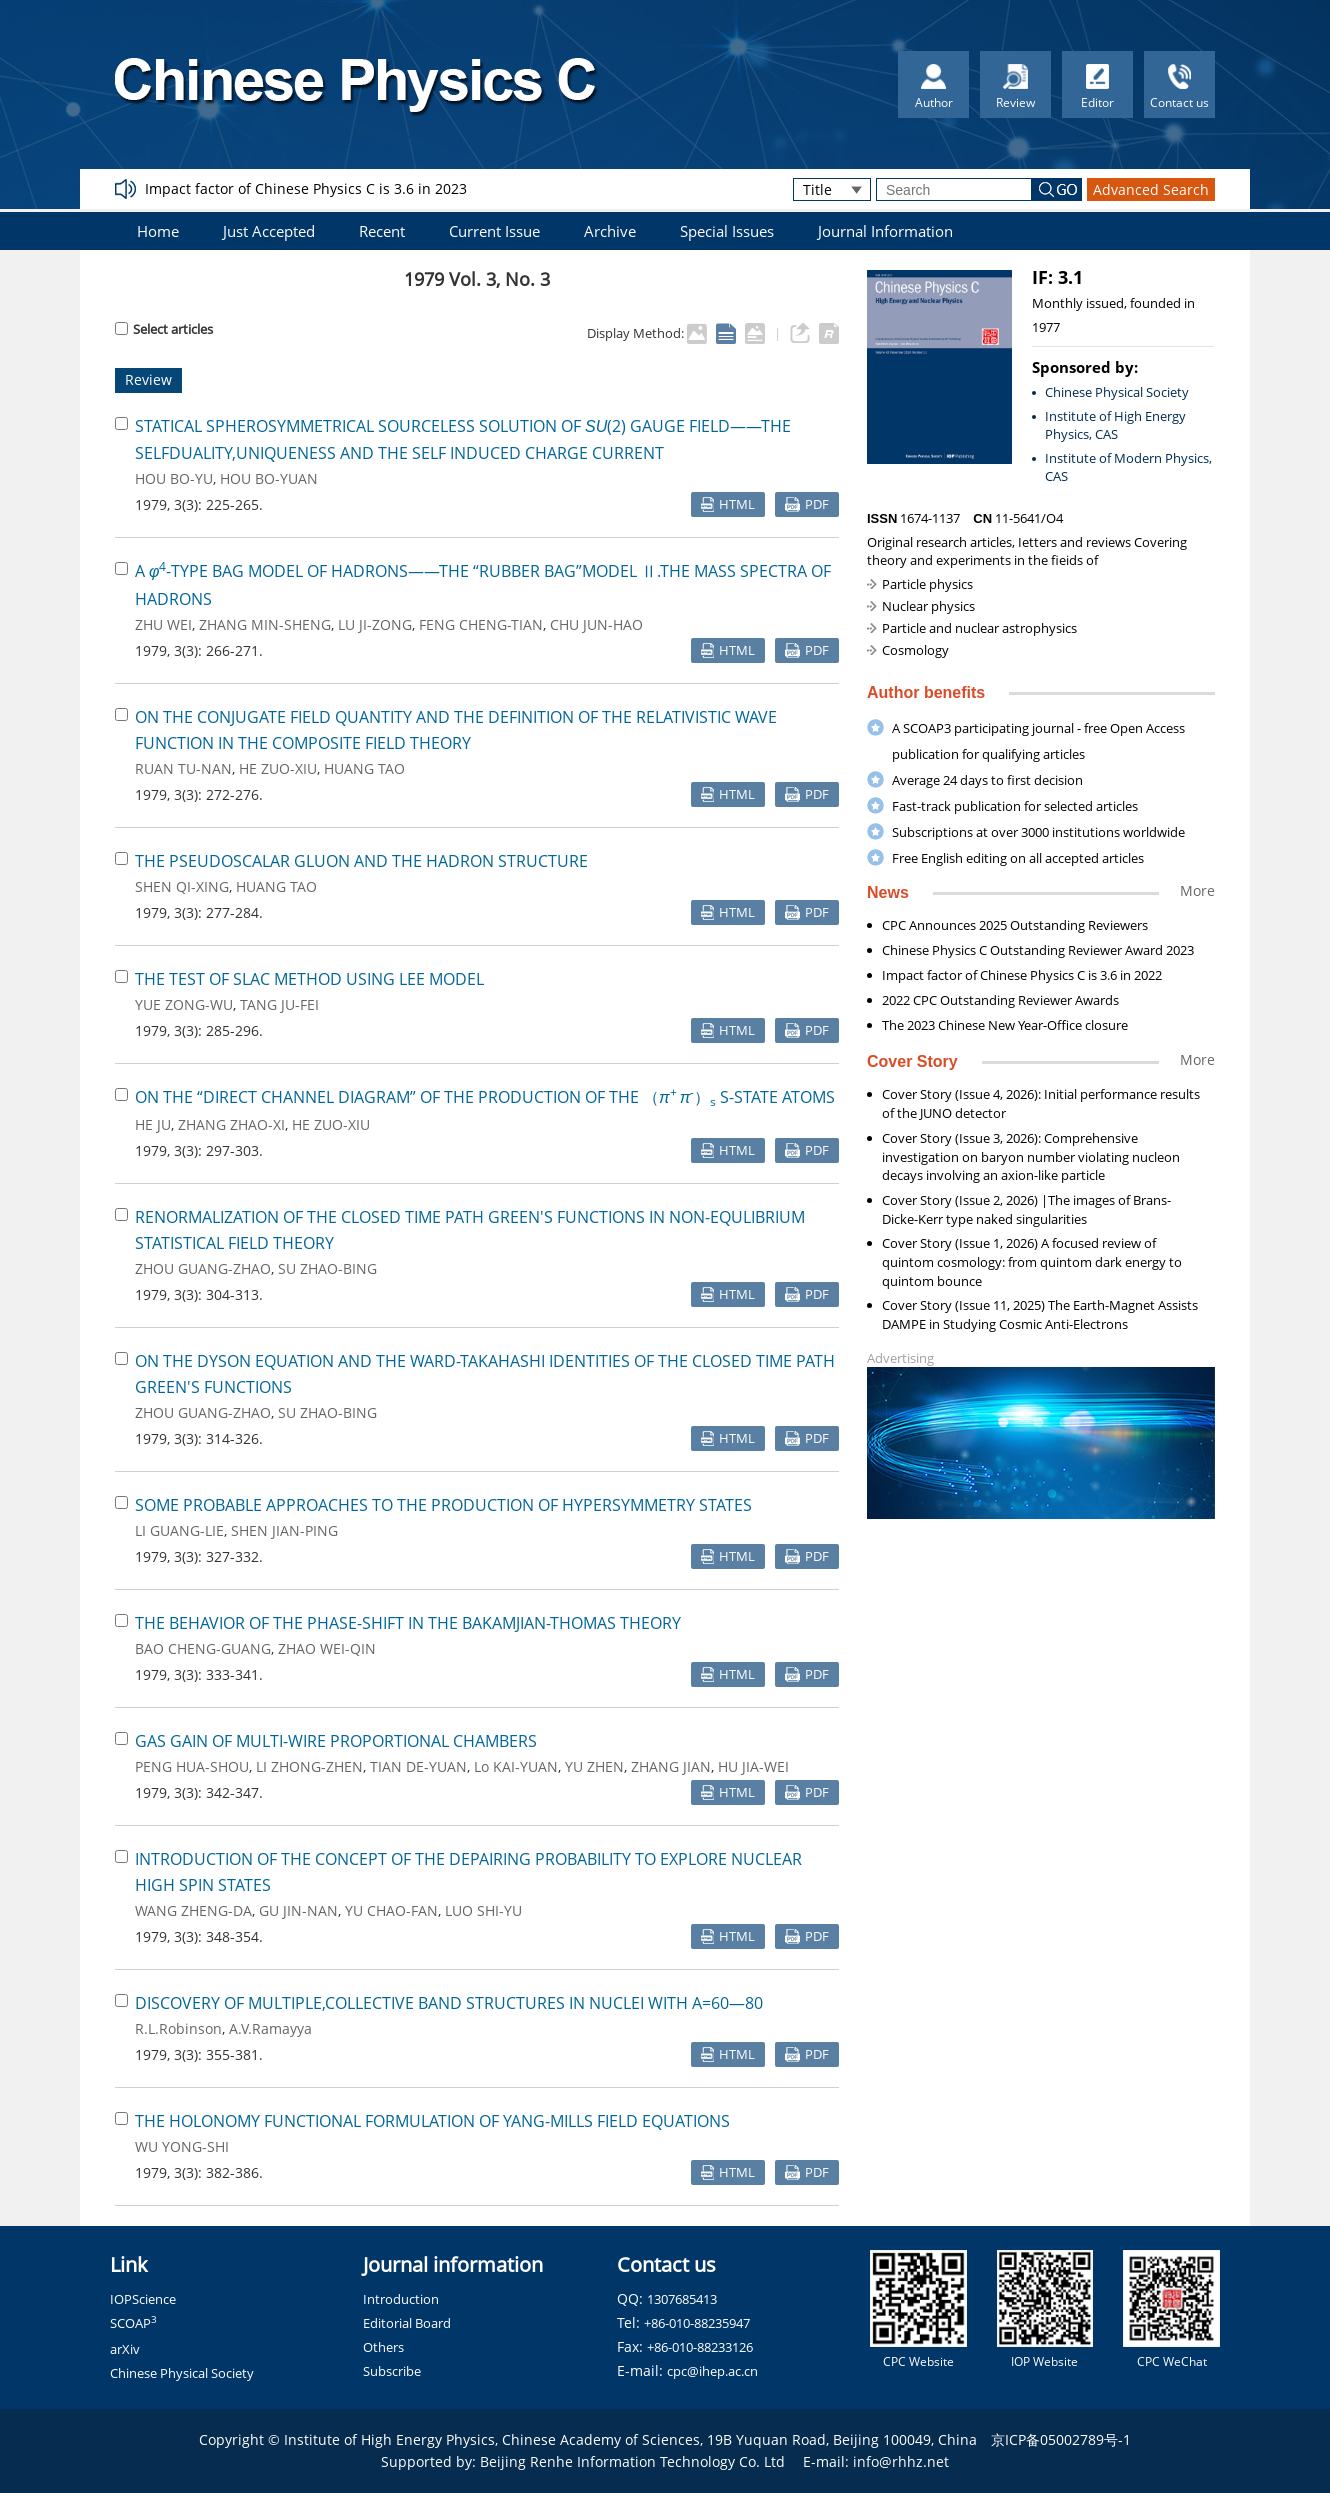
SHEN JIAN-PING (284, 1530)
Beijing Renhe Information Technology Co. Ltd (632, 2461)
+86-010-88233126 (700, 2347)
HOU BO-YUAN (269, 478)
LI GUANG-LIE (179, 1530)
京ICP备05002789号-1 (1061, 2439)
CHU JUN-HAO (596, 624)
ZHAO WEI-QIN (327, 1648)
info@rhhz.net (901, 2461)
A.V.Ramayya (270, 2028)
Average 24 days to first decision (987, 780)
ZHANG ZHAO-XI (231, 1124)
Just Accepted (269, 231)
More (1197, 890)
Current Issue (494, 231)
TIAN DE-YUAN (418, 1766)
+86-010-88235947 (697, 2323)
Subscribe (392, 2371)
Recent (382, 231)
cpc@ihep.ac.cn (712, 2371)
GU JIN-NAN (298, 1910)
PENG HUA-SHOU (192, 1766)
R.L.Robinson (178, 2028)
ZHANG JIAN (671, 1766)
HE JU (153, 1124)
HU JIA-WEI (753, 1766)
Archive (610, 231)
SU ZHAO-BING (327, 1268)
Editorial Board (407, 2323)
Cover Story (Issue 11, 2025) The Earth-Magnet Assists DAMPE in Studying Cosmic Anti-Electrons (1040, 1314)
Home (158, 231)
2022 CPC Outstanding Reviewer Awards (1000, 1000)
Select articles (164, 329)
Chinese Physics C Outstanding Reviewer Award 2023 (1038, 950)
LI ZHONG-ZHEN (309, 1766)
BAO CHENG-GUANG (203, 1648)
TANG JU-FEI (279, 1004)
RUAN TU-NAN (183, 768)
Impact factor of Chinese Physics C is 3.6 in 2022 (1022, 975)
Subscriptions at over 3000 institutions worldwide (1038, 832)
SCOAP (133, 2323)
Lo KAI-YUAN (516, 1766)
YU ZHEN (594, 1766)
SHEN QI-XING (182, 886)
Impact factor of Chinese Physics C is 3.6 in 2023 (306, 188)
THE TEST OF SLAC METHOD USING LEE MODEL (309, 979)
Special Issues (727, 231)
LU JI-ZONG (375, 624)
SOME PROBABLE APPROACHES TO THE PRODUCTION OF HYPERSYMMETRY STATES (443, 1505)
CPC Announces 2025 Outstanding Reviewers (1015, 925)
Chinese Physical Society (1117, 392)
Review (148, 379)
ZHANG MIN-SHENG (265, 624)
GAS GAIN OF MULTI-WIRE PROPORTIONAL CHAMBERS (336, 1741)
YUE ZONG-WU (184, 1004)
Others (383, 2347)
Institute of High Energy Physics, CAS (1115, 425)
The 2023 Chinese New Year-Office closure (1005, 1025)
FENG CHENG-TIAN (481, 624)
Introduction (401, 2299)
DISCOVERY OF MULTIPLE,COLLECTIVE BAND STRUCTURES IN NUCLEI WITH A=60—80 (449, 2003)
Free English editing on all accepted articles (1018, 858)
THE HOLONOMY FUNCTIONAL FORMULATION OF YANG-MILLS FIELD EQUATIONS (432, 2121)
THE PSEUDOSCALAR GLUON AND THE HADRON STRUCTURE (361, 861)
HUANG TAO (364, 768)
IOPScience (143, 2299)
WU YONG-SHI (182, 2146)
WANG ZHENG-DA (193, 1910)
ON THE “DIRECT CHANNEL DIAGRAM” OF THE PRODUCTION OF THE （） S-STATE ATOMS (485, 1097)
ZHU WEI (163, 624)
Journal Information (885, 231)
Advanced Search (1151, 189)
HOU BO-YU (174, 478)
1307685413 (682, 2299)
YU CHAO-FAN (391, 1910)
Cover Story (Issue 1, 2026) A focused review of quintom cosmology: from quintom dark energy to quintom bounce (1032, 1262)
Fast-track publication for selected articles (1015, 806)
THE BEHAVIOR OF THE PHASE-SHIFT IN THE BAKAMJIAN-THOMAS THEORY (408, 1623)
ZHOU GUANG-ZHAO (203, 1268)
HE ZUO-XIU (278, 768)
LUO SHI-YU (483, 1910)
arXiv (125, 2349)
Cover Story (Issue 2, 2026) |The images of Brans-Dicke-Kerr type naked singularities (1026, 1209)
